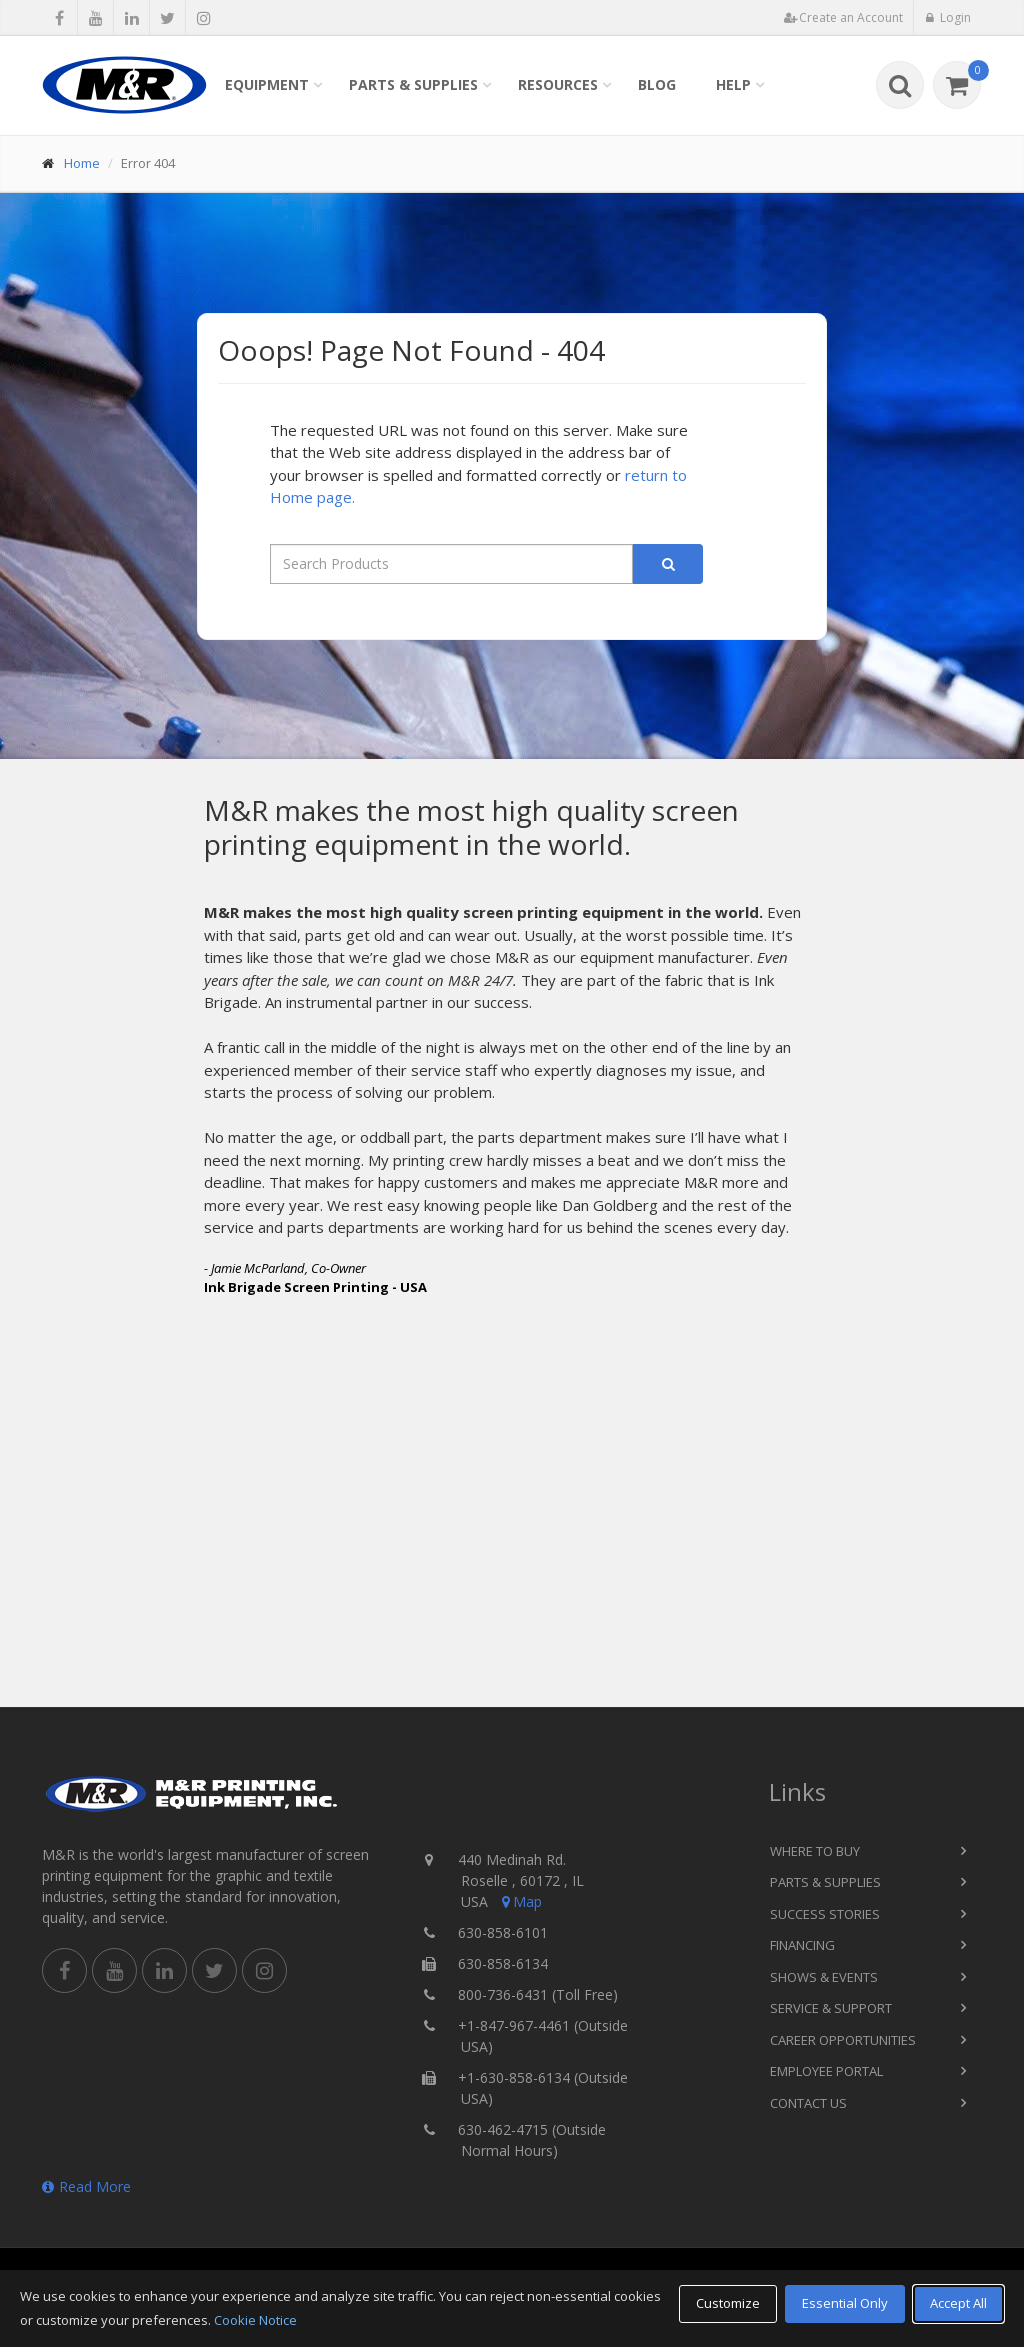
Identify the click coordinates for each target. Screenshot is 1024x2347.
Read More (86, 2186)
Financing (802, 1945)
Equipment (267, 84)
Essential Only (845, 2303)
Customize (728, 2303)
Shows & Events (824, 1977)
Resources (558, 84)
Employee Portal (826, 2071)
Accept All (958, 2303)
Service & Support (831, 2008)
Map (520, 1901)
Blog (657, 84)
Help (733, 84)
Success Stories (825, 1914)
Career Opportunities (843, 2040)
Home (82, 163)
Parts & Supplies (413, 84)
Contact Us (808, 2103)
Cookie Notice (255, 2320)
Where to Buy (815, 1851)
